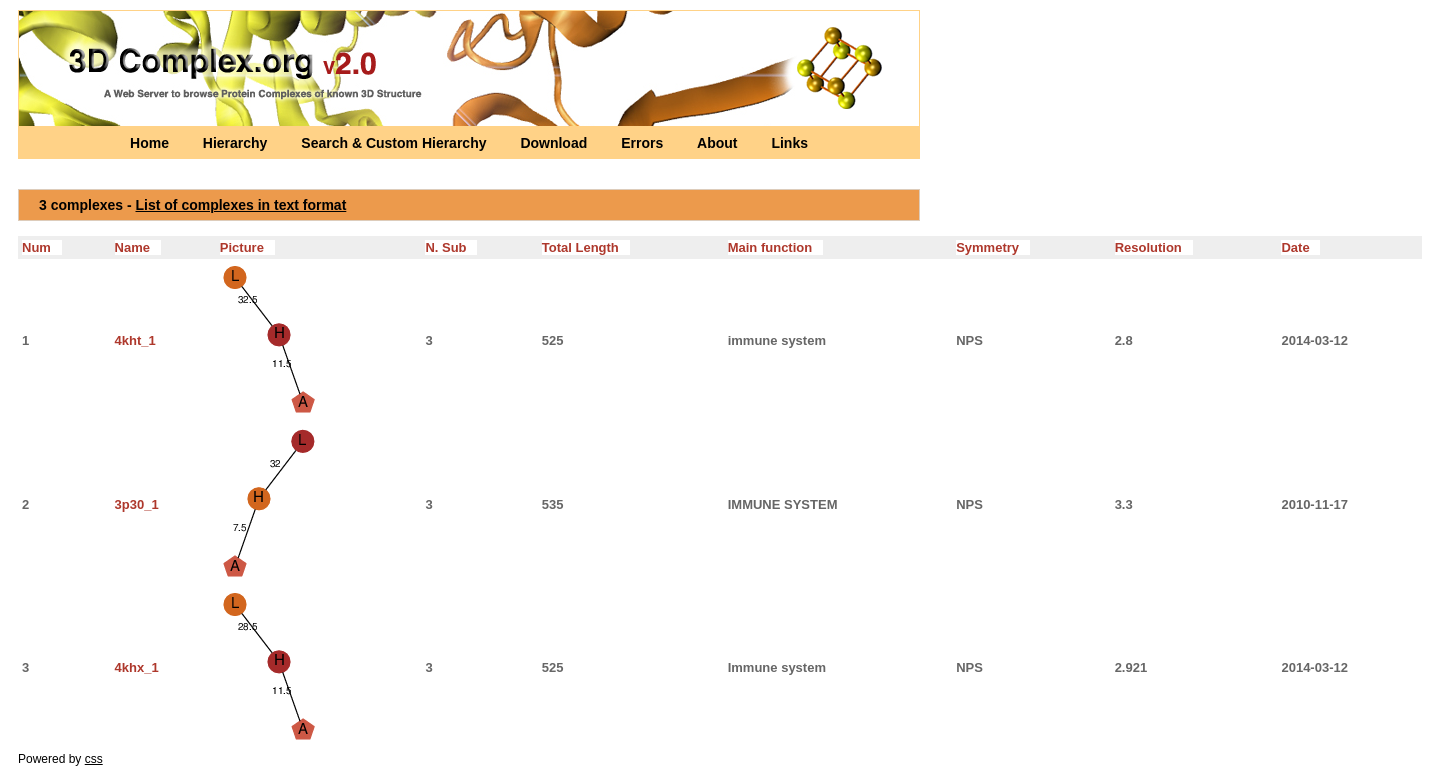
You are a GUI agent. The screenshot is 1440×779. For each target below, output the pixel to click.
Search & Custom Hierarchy (395, 143)
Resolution (1154, 247)
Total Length (586, 247)
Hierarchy (237, 143)
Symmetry (993, 247)
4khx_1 (137, 667)
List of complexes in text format (241, 205)
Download (555, 143)
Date (1300, 247)
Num (42, 247)
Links (789, 143)
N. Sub (451, 247)
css (94, 759)
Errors (644, 143)
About (719, 143)
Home (151, 143)
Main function (775, 247)
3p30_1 (137, 504)
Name (138, 247)
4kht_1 (135, 340)
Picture (247, 247)
